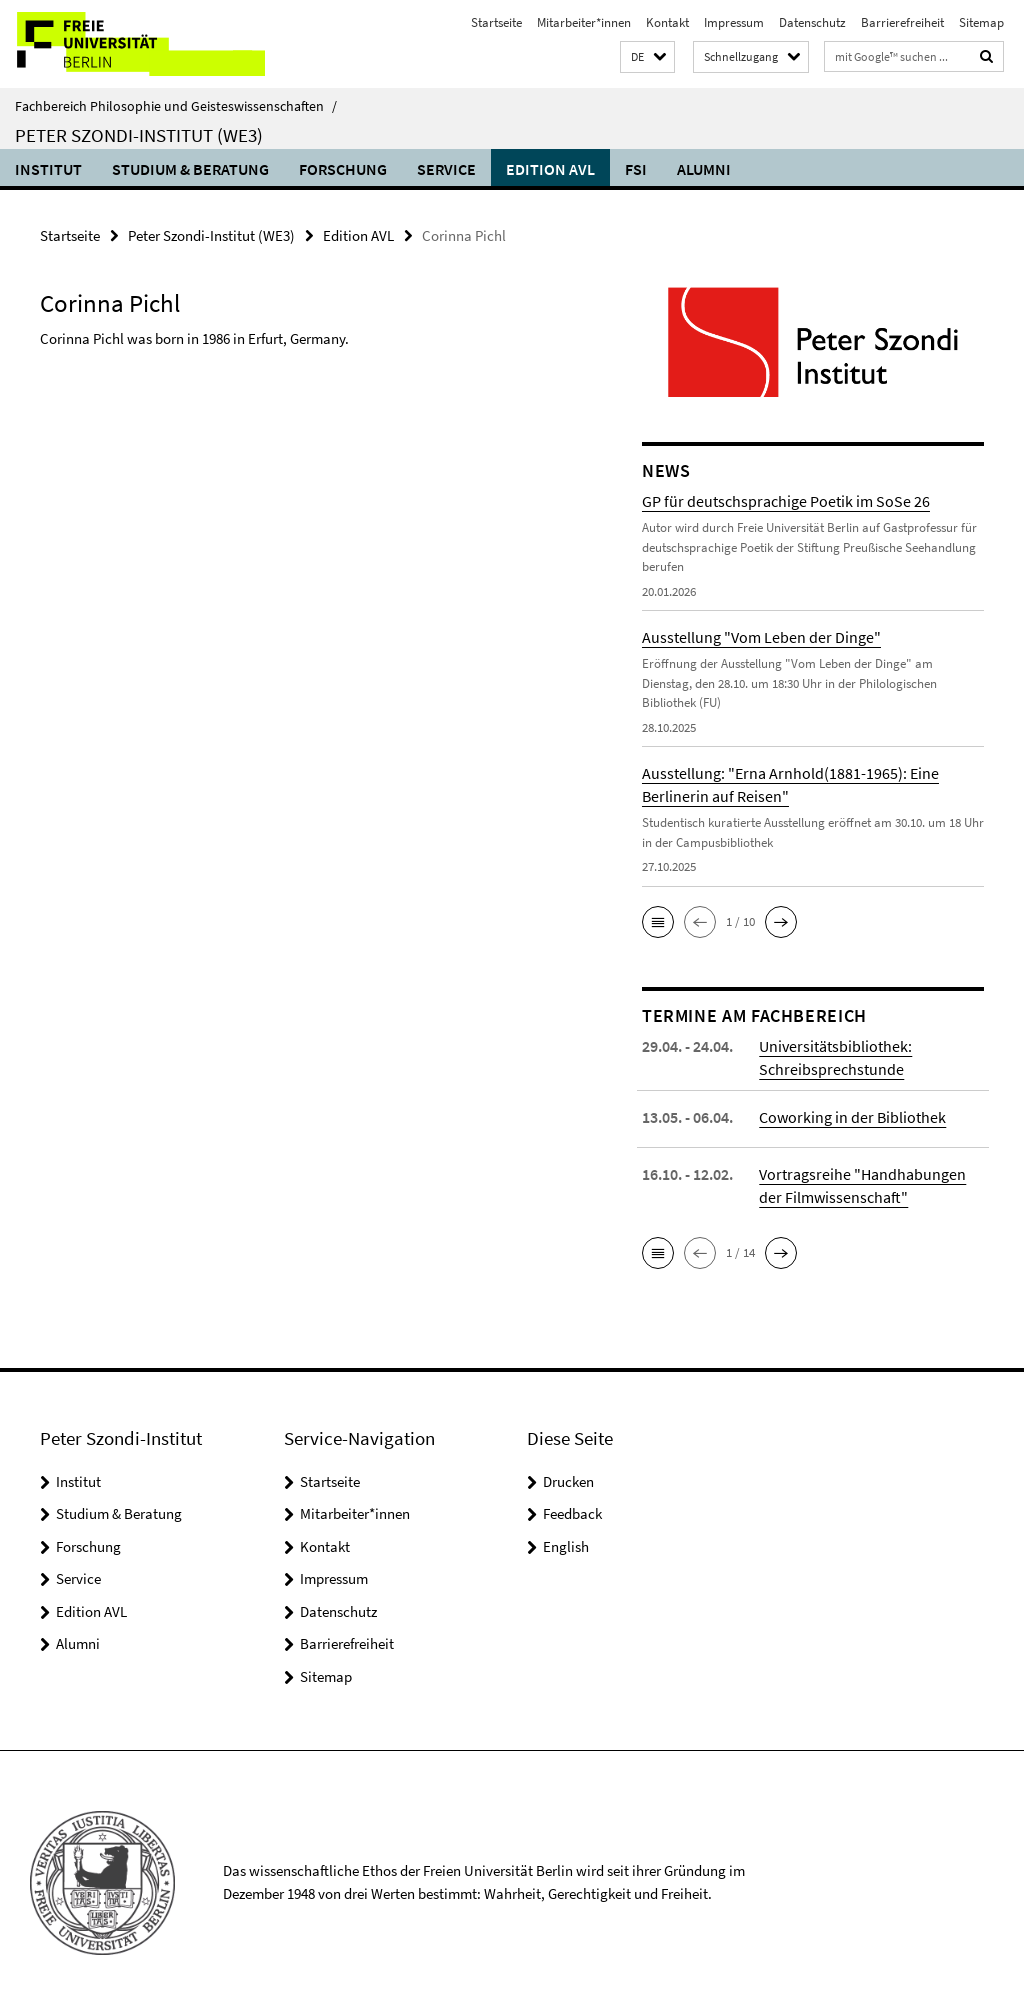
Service (446, 169)
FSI (636, 169)
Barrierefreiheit (902, 22)
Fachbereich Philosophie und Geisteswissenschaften (176, 106)
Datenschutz (812, 22)
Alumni (704, 169)
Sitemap (981, 22)
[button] (647, 57)
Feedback (572, 1513)
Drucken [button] (568, 1481)
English (566, 1546)
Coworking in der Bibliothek (852, 1117)
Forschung (343, 169)
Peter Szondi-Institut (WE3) (139, 135)
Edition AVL (550, 169)
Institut (48, 169)
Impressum (734, 22)
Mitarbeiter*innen (584, 22)
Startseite (496, 22)
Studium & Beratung (190, 169)
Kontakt (667, 22)
